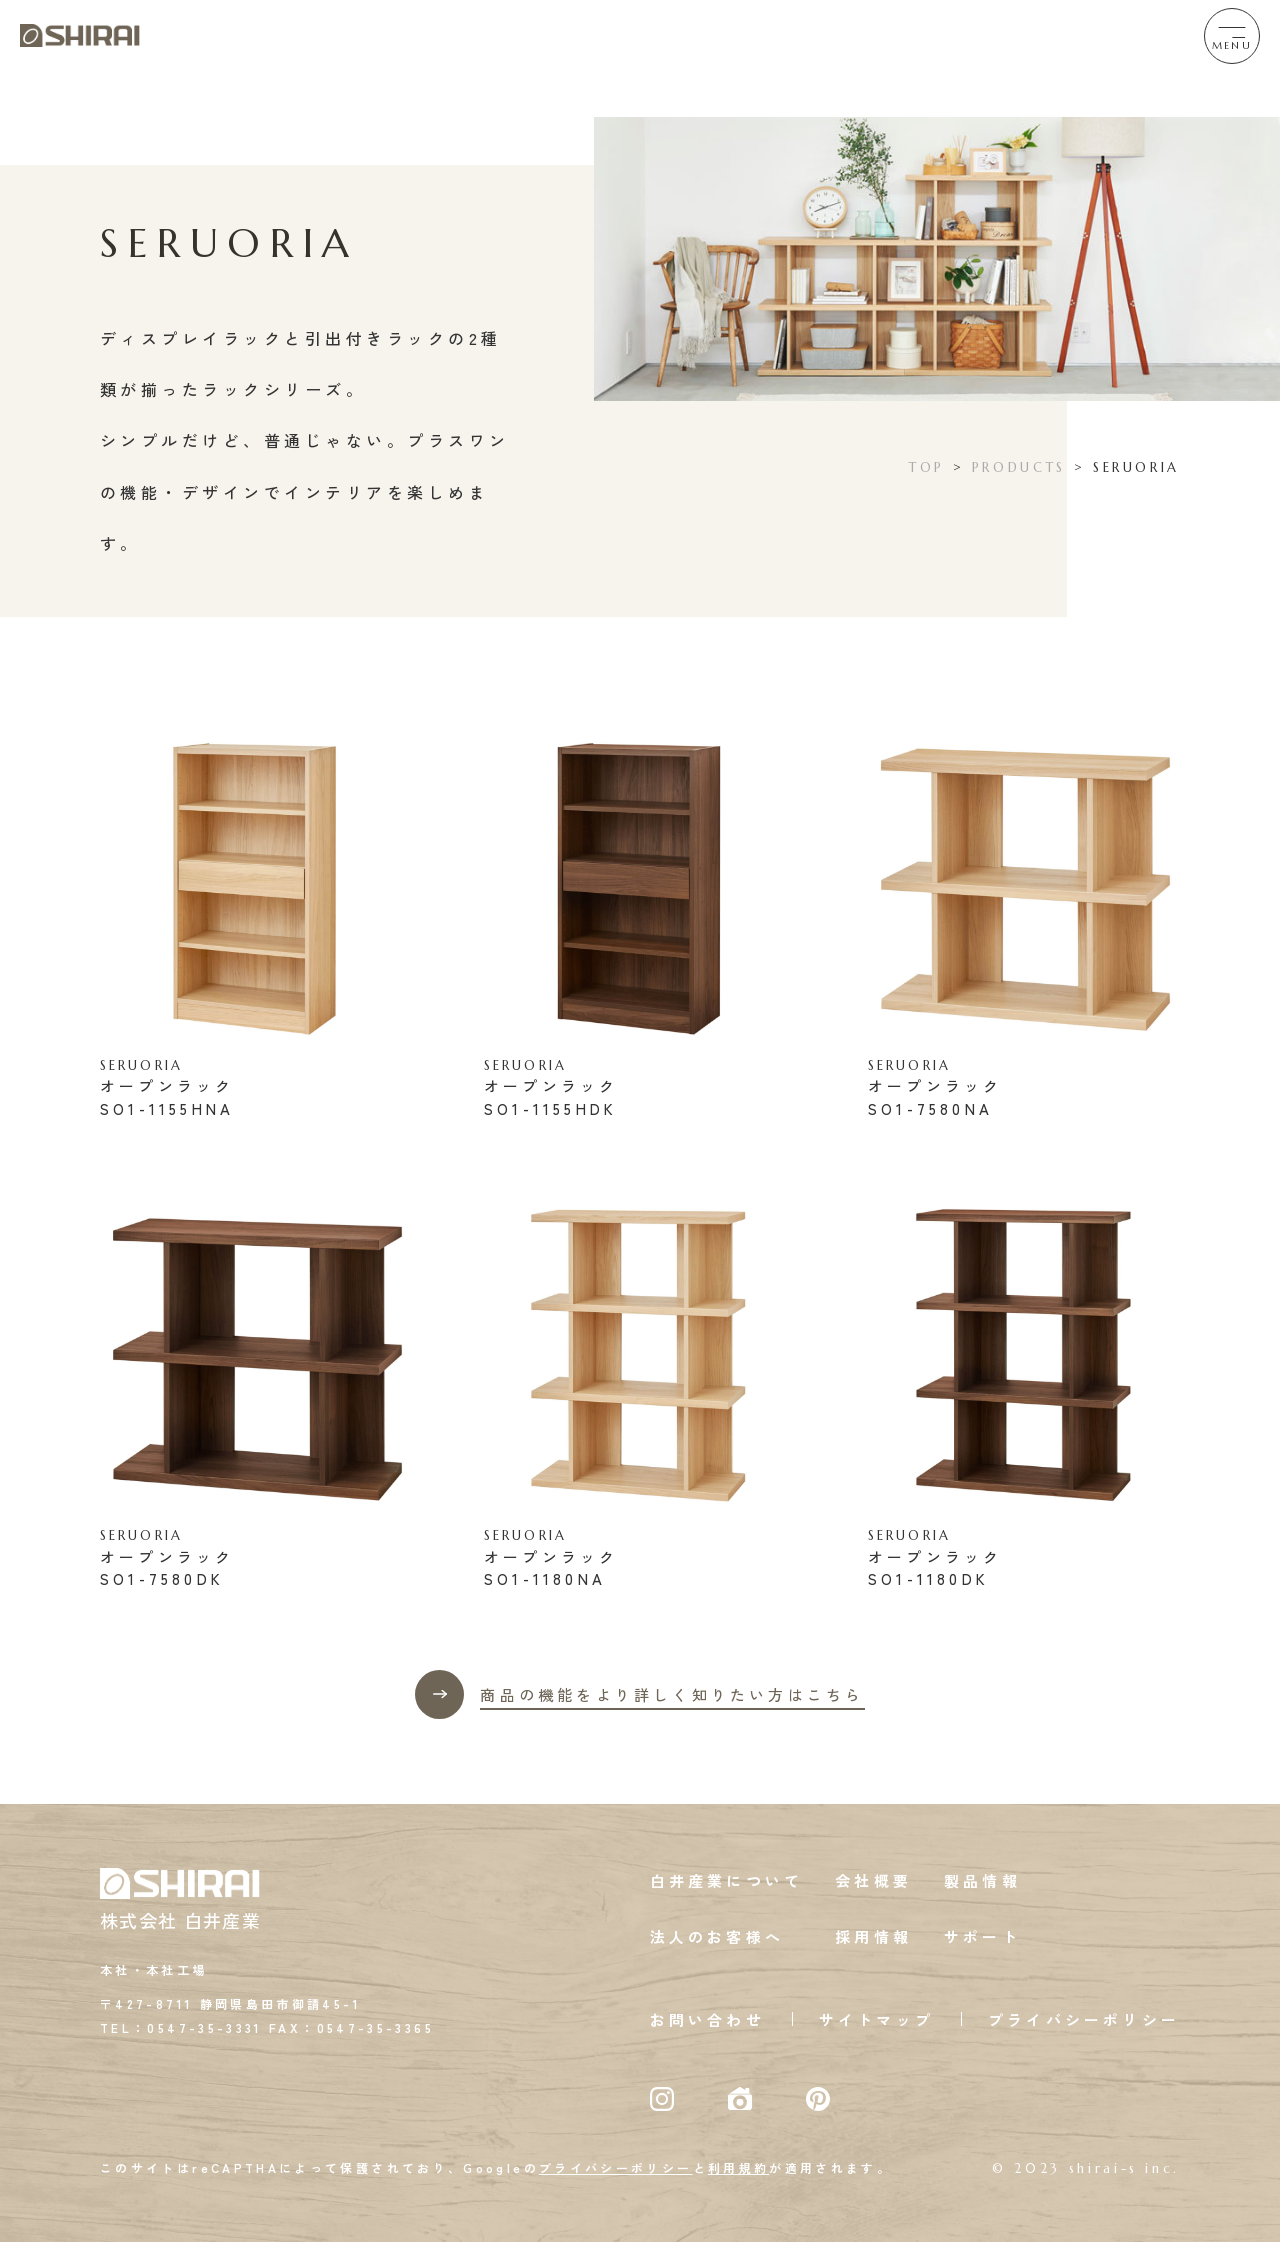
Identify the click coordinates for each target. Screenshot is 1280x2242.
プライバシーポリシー (1084, 2019)
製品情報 (982, 1880)
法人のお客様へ (717, 1936)
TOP (927, 467)
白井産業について (727, 1880)
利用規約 (738, 2167)
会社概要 (873, 1880)
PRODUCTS (1019, 467)
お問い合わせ (707, 2019)
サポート (982, 1936)
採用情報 (873, 1936)
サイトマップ (876, 2019)
